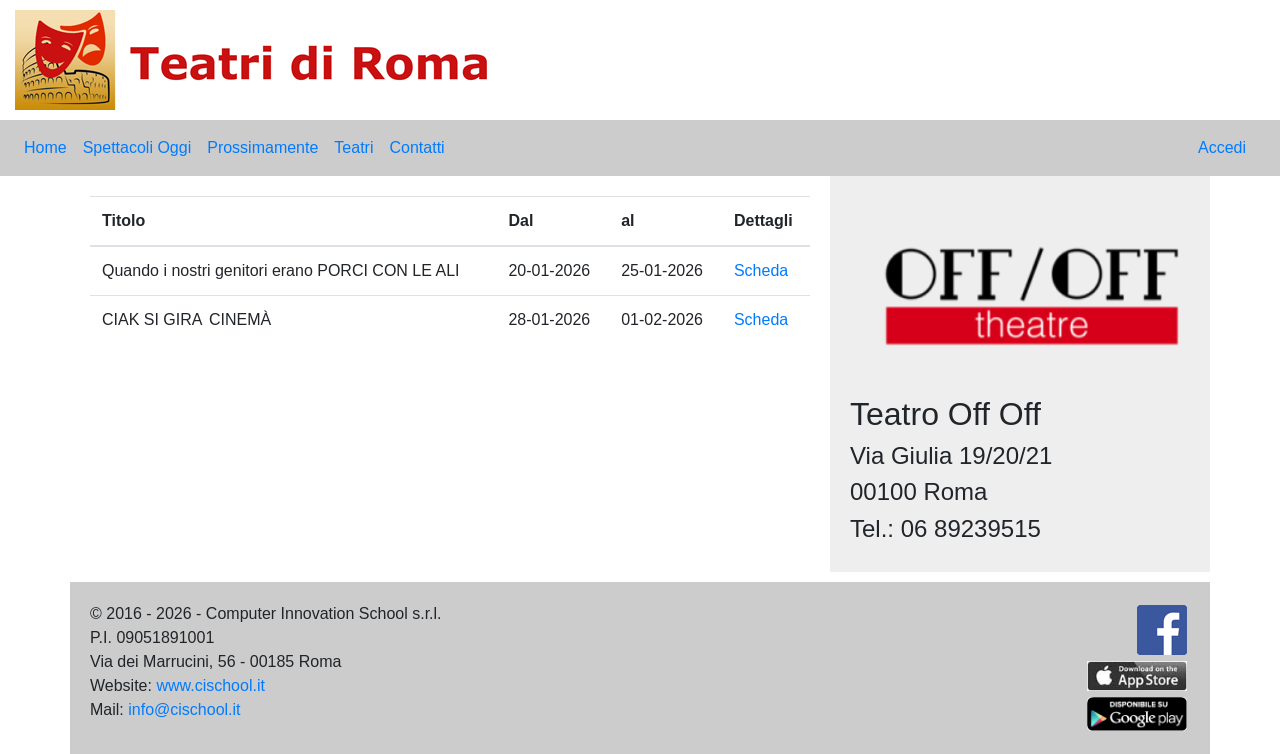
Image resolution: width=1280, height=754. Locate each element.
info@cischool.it (184, 709)
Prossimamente (262, 147)
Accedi (1222, 147)
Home (45, 147)
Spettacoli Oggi (137, 147)
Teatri (353, 147)
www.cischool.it (210, 685)
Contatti (416, 147)
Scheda (761, 270)
